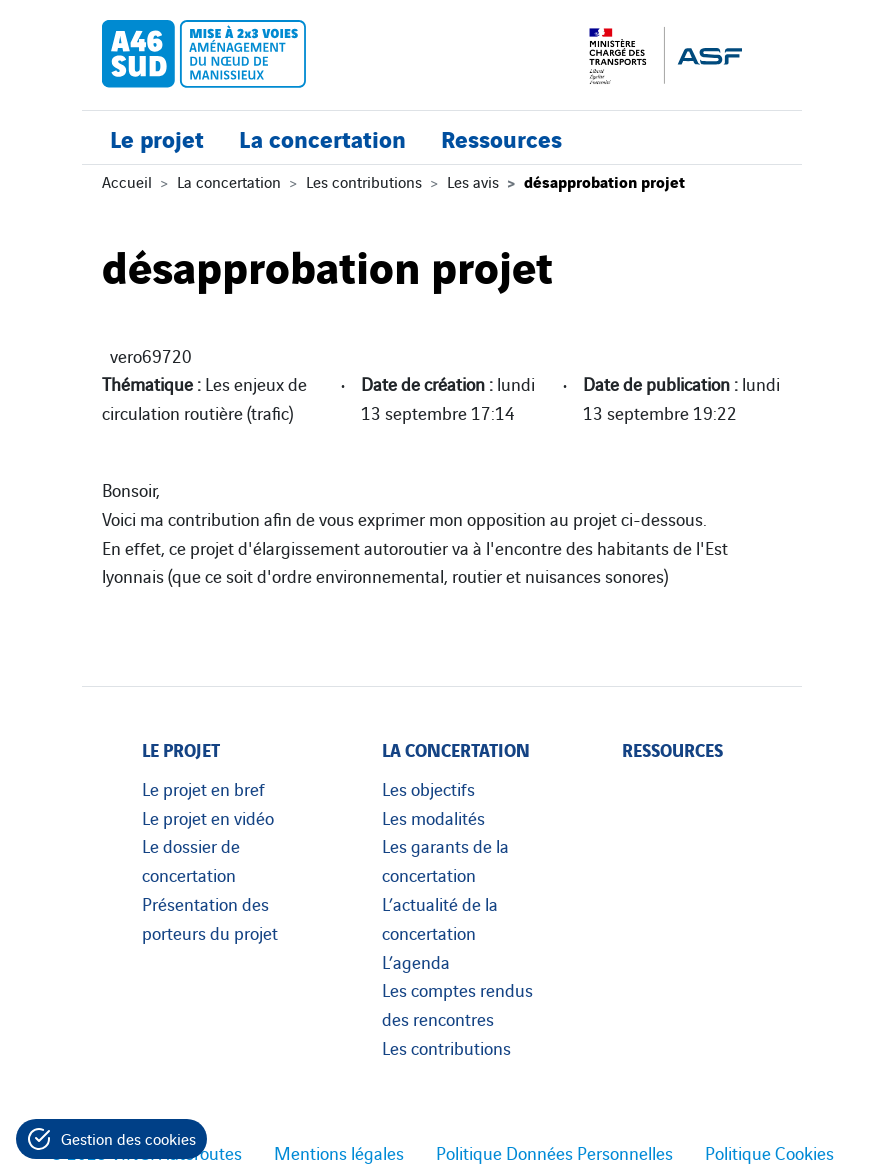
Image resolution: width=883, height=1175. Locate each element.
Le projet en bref (203, 788)
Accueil (127, 181)
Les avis (473, 181)
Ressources (501, 137)
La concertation (322, 137)
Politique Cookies (769, 1152)
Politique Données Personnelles (554, 1152)
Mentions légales (339, 1152)
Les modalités (433, 817)
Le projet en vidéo (208, 817)
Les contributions (364, 181)
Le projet (157, 137)
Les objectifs (428, 788)
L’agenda (416, 961)
